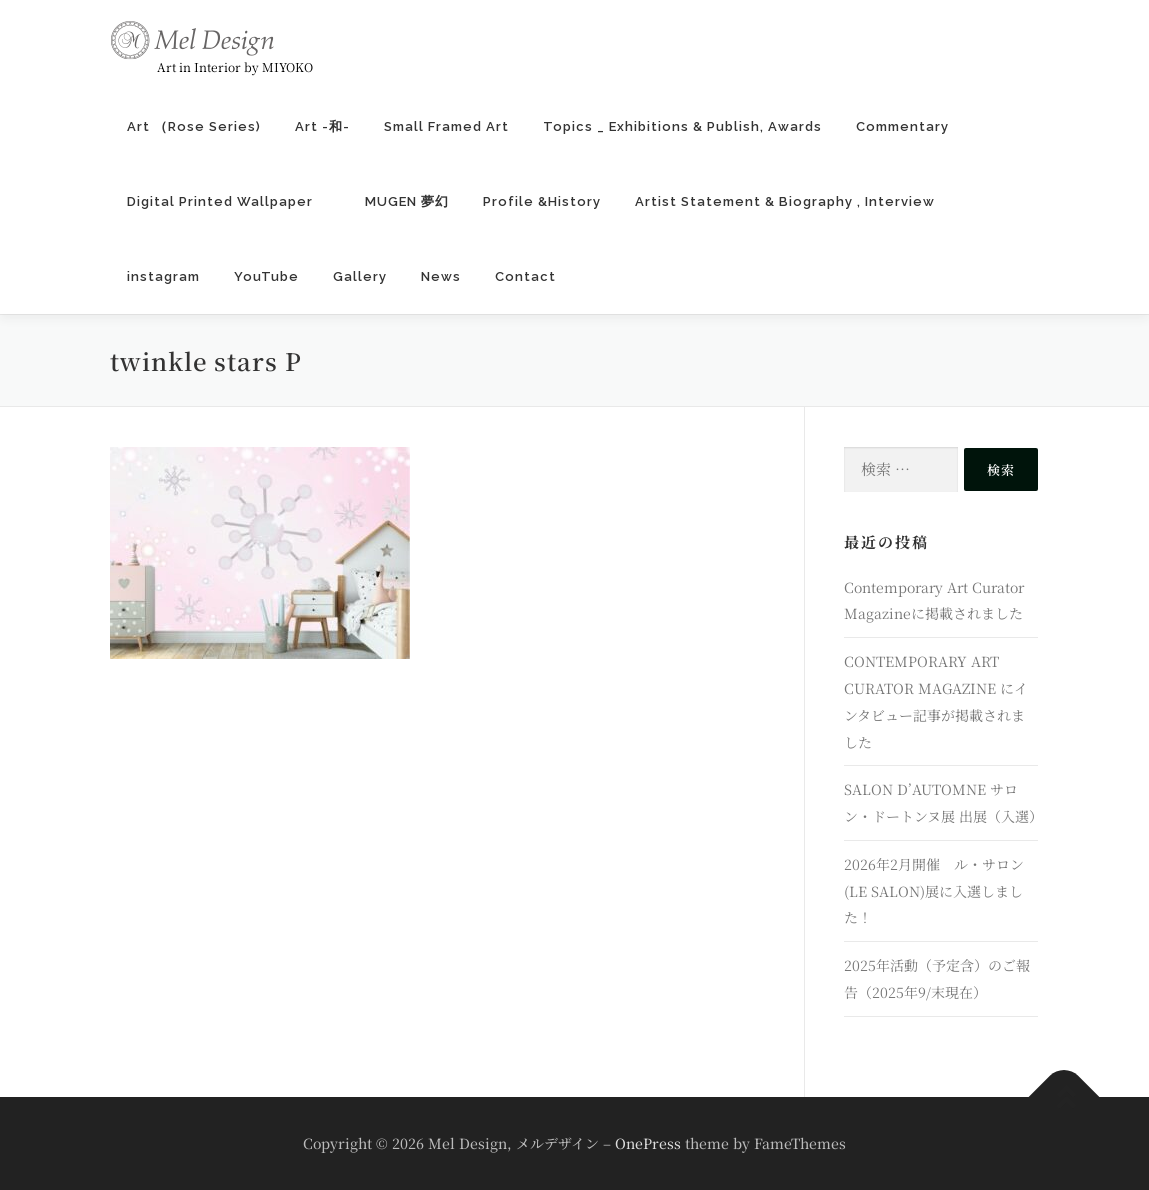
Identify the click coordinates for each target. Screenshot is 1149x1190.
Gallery (360, 276)
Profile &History (542, 201)
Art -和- (322, 126)
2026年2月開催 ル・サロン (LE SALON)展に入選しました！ (934, 891)
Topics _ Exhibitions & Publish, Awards (682, 126)
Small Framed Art (446, 126)
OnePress (648, 1143)
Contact (525, 276)
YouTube (266, 276)
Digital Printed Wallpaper (229, 201)
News (441, 276)
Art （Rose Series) (194, 126)
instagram (163, 276)
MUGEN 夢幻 (407, 201)
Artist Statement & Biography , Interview (785, 201)
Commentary (902, 126)
